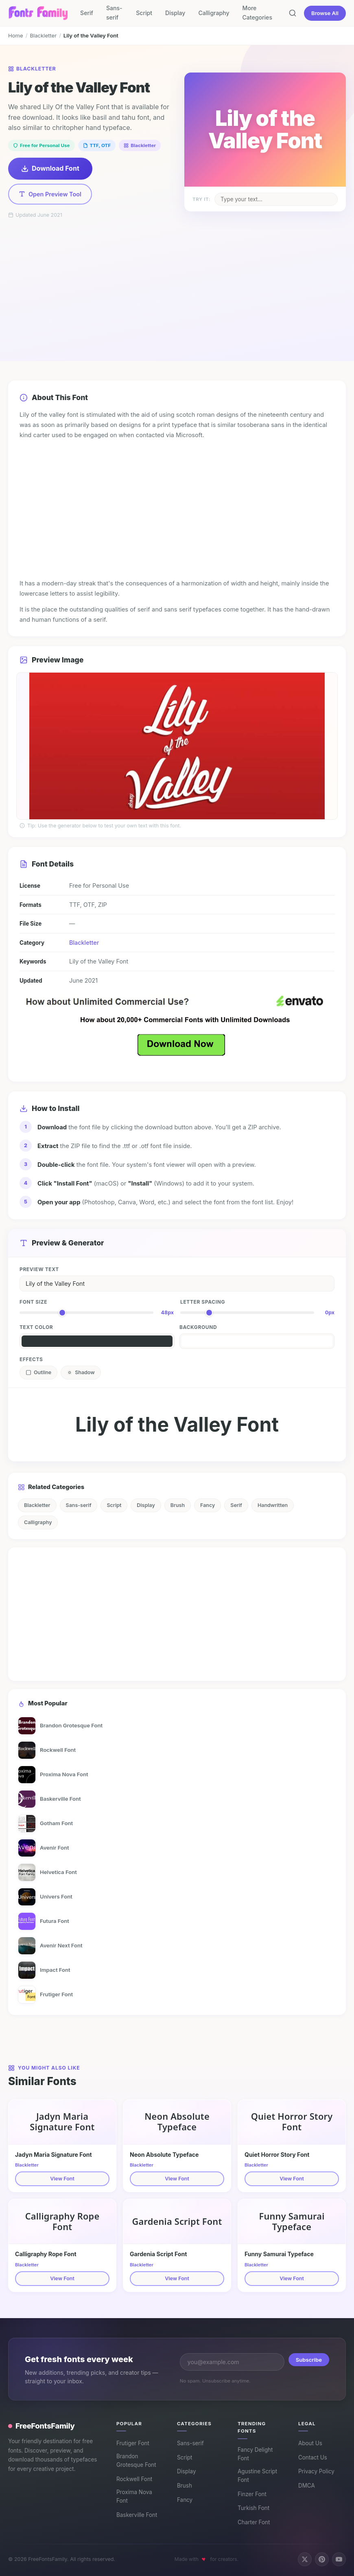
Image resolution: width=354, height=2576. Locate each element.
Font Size (33, 1302)
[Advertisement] (177, 280)
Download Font (50, 168)
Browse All (325, 13)
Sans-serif (114, 12)
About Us (310, 2443)
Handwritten (273, 1505)
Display (175, 12)
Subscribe (309, 2359)
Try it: (201, 199)
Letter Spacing (202, 1302)
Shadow (81, 1372)
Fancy (207, 1505)
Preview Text (39, 1269)
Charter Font (254, 2522)
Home (15, 35)
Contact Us (312, 2457)
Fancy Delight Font (255, 2454)
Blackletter (43, 35)
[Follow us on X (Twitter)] (305, 2559)
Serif (86, 12)
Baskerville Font (136, 2515)
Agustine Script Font (257, 2476)
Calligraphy (213, 12)
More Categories (257, 12)
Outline (38, 1372)
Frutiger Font (132, 2443)
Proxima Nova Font (134, 2496)
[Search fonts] (292, 13)
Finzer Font (252, 2494)
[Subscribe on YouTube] (339, 2559)
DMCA (306, 2485)
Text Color (36, 1327)
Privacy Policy (316, 2471)
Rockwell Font (134, 2479)
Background (198, 1327)
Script (144, 12)
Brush (177, 1505)
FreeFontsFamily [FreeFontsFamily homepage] (41, 2425)
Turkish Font (253, 2508)
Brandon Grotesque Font (136, 2460)
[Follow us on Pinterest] (322, 2559)
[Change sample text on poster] (276, 199)
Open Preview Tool (50, 194)
